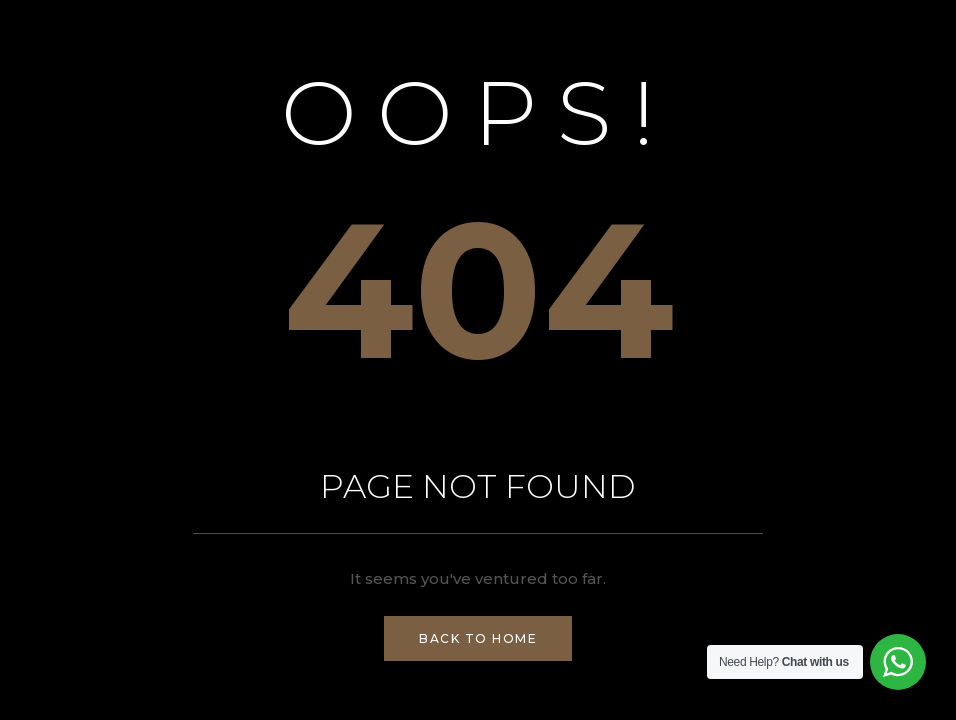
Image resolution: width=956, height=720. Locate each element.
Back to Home (478, 638)
